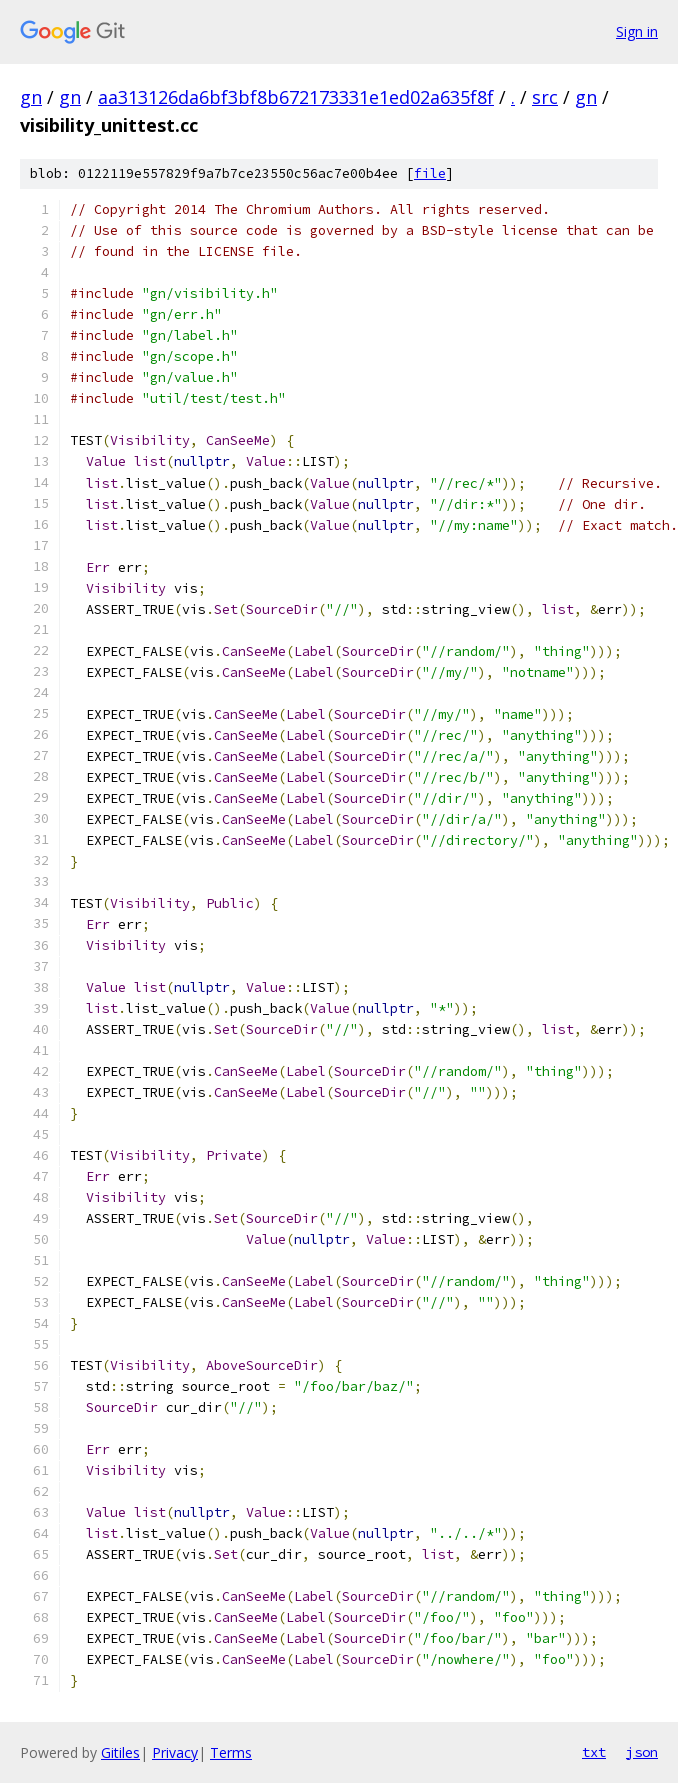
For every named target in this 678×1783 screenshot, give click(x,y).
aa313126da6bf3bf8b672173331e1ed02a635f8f (296, 97)
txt (594, 1752)
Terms (231, 1752)
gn (31, 97)
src (545, 97)
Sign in (637, 31)
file (430, 173)
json (642, 1752)
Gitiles (120, 1752)
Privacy (175, 1752)
